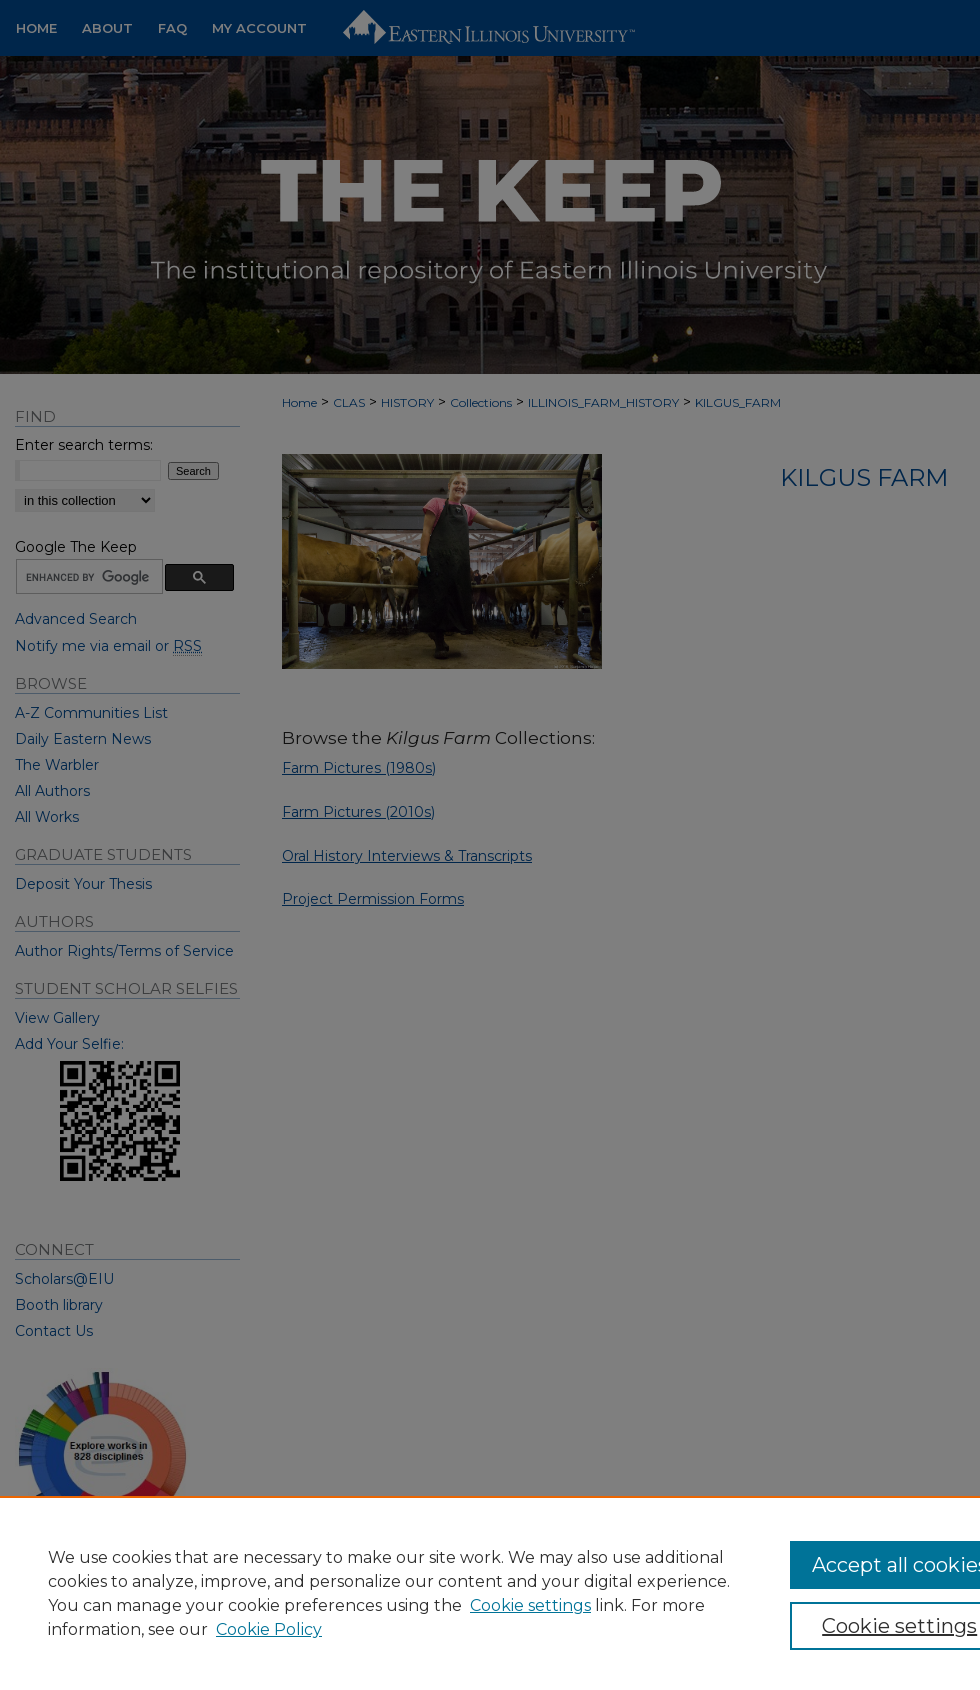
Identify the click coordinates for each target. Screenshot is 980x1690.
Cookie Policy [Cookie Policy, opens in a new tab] (269, 1629)
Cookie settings (530, 1605)
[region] (490, 1593)
